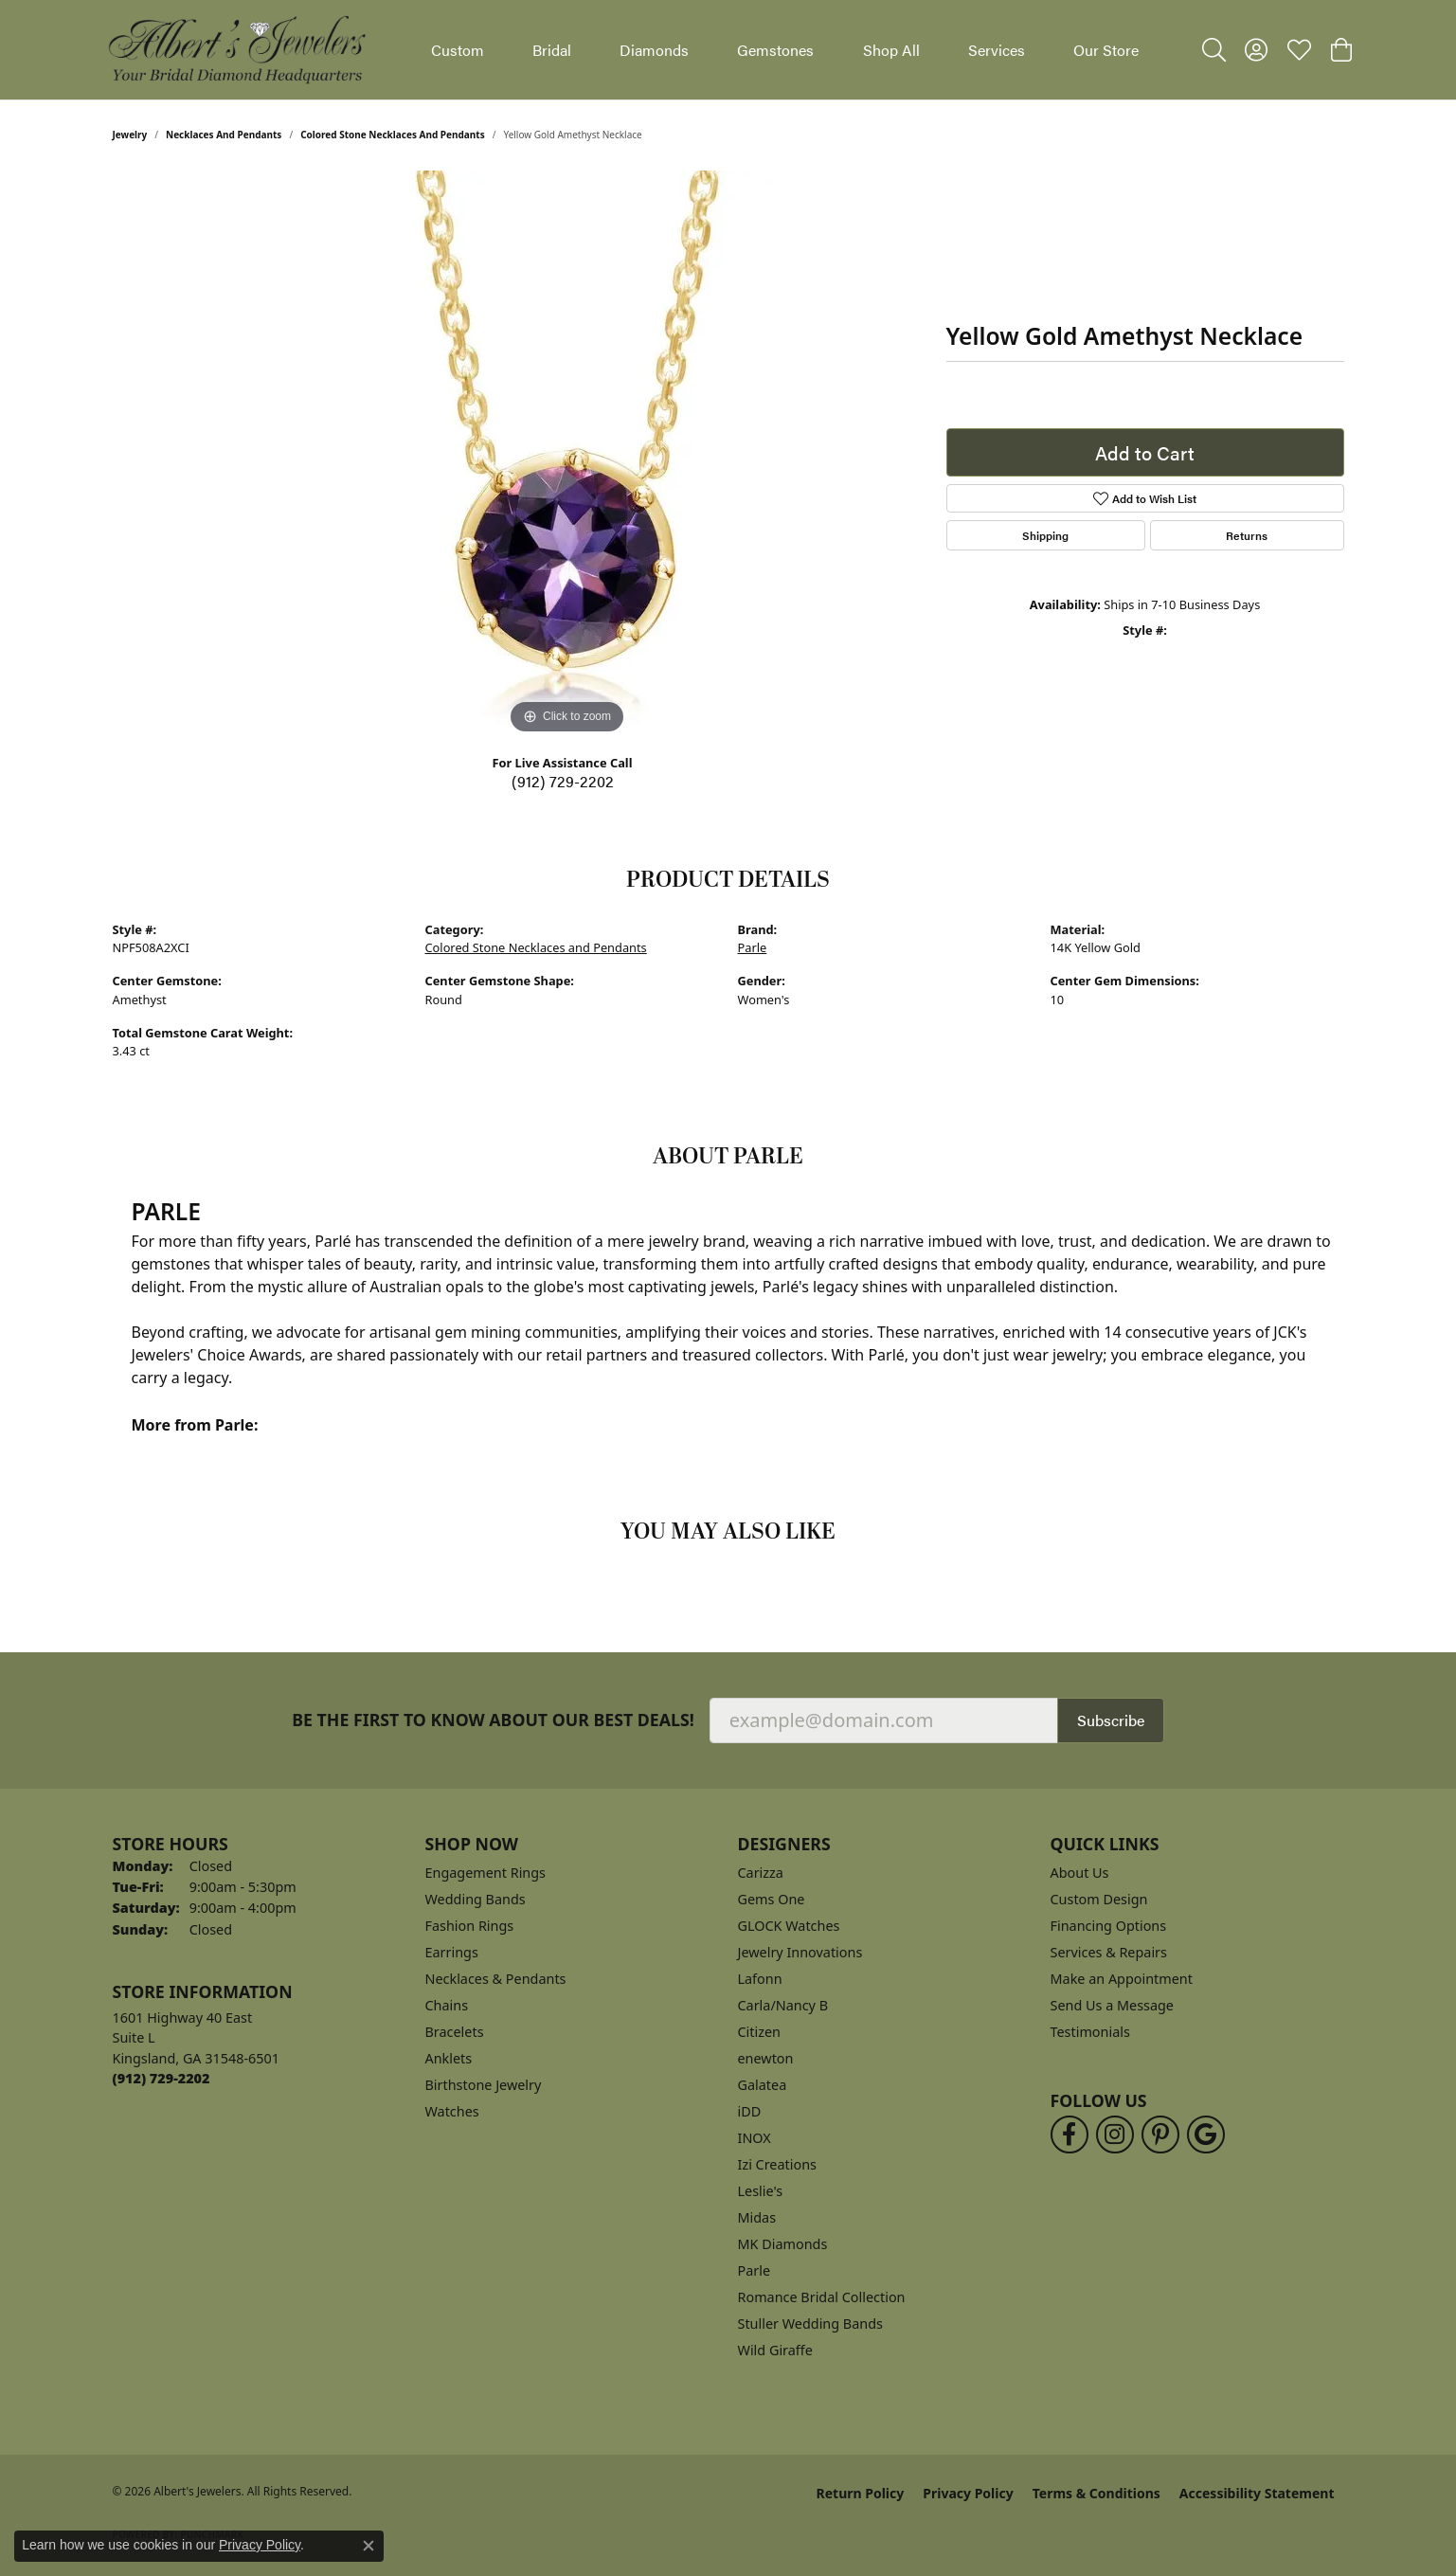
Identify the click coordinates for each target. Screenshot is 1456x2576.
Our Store (1106, 50)
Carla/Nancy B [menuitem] (783, 2005)
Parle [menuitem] (754, 2270)
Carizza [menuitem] (760, 1873)
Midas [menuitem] (757, 2217)
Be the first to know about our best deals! (493, 1720)
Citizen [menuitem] (760, 2032)
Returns (1246, 535)
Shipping (1045, 535)
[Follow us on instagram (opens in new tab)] (1115, 2134)
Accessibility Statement (1257, 2493)
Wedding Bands (475, 1899)
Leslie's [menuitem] (760, 2191)
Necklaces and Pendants (223, 134)
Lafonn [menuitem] (760, 1979)
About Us (1080, 1873)
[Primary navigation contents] (785, 49)
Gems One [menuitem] (771, 1899)
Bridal (551, 50)
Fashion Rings (469, 1926)
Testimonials (1090, 2032)
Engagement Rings (486, 1873)
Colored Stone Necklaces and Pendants (392, 134)
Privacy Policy (968, 2493)
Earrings (451, 1952)
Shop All (891, 50)
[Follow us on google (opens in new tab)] (1206, 2134)
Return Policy (861, 2493)
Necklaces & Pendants (495, 1979)
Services (996, 50)
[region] (567, 455)
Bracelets (454, 2032)
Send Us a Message (1112, 2005)
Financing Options (1109, 1926)
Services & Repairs (1109, 1952)
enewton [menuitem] (766, 2058)
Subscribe (1110, 1720)
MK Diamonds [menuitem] (783, 2244)
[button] (1214, 50)
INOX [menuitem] (754, 2138)
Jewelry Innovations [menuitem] (800, 1952)
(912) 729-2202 (563, 781)
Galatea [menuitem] (762, 2085)
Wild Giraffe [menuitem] (775, 2350)
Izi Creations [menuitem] (777, 2164)
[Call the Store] (161, 2078)
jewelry (130, 134)
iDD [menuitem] (750, 2111)
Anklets (449, 2058)
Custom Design (1099, 1899)
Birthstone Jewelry (483, 2085)
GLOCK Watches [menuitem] (789, 1926)
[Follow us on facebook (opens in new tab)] (1069, 2134)
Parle (752, 947)
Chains (447, 2005)
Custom (457, 50)
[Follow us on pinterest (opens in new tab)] (1160, 2134)
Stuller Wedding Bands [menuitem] (810, 2324)
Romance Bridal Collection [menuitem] (822, 2297)
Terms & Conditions (1096, 2493)
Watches (452, 2111)
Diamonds (654, 50)
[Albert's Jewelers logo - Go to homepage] (236, 49)
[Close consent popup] (368, 2545)
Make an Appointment (1122, 1979)
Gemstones (775, 50)
